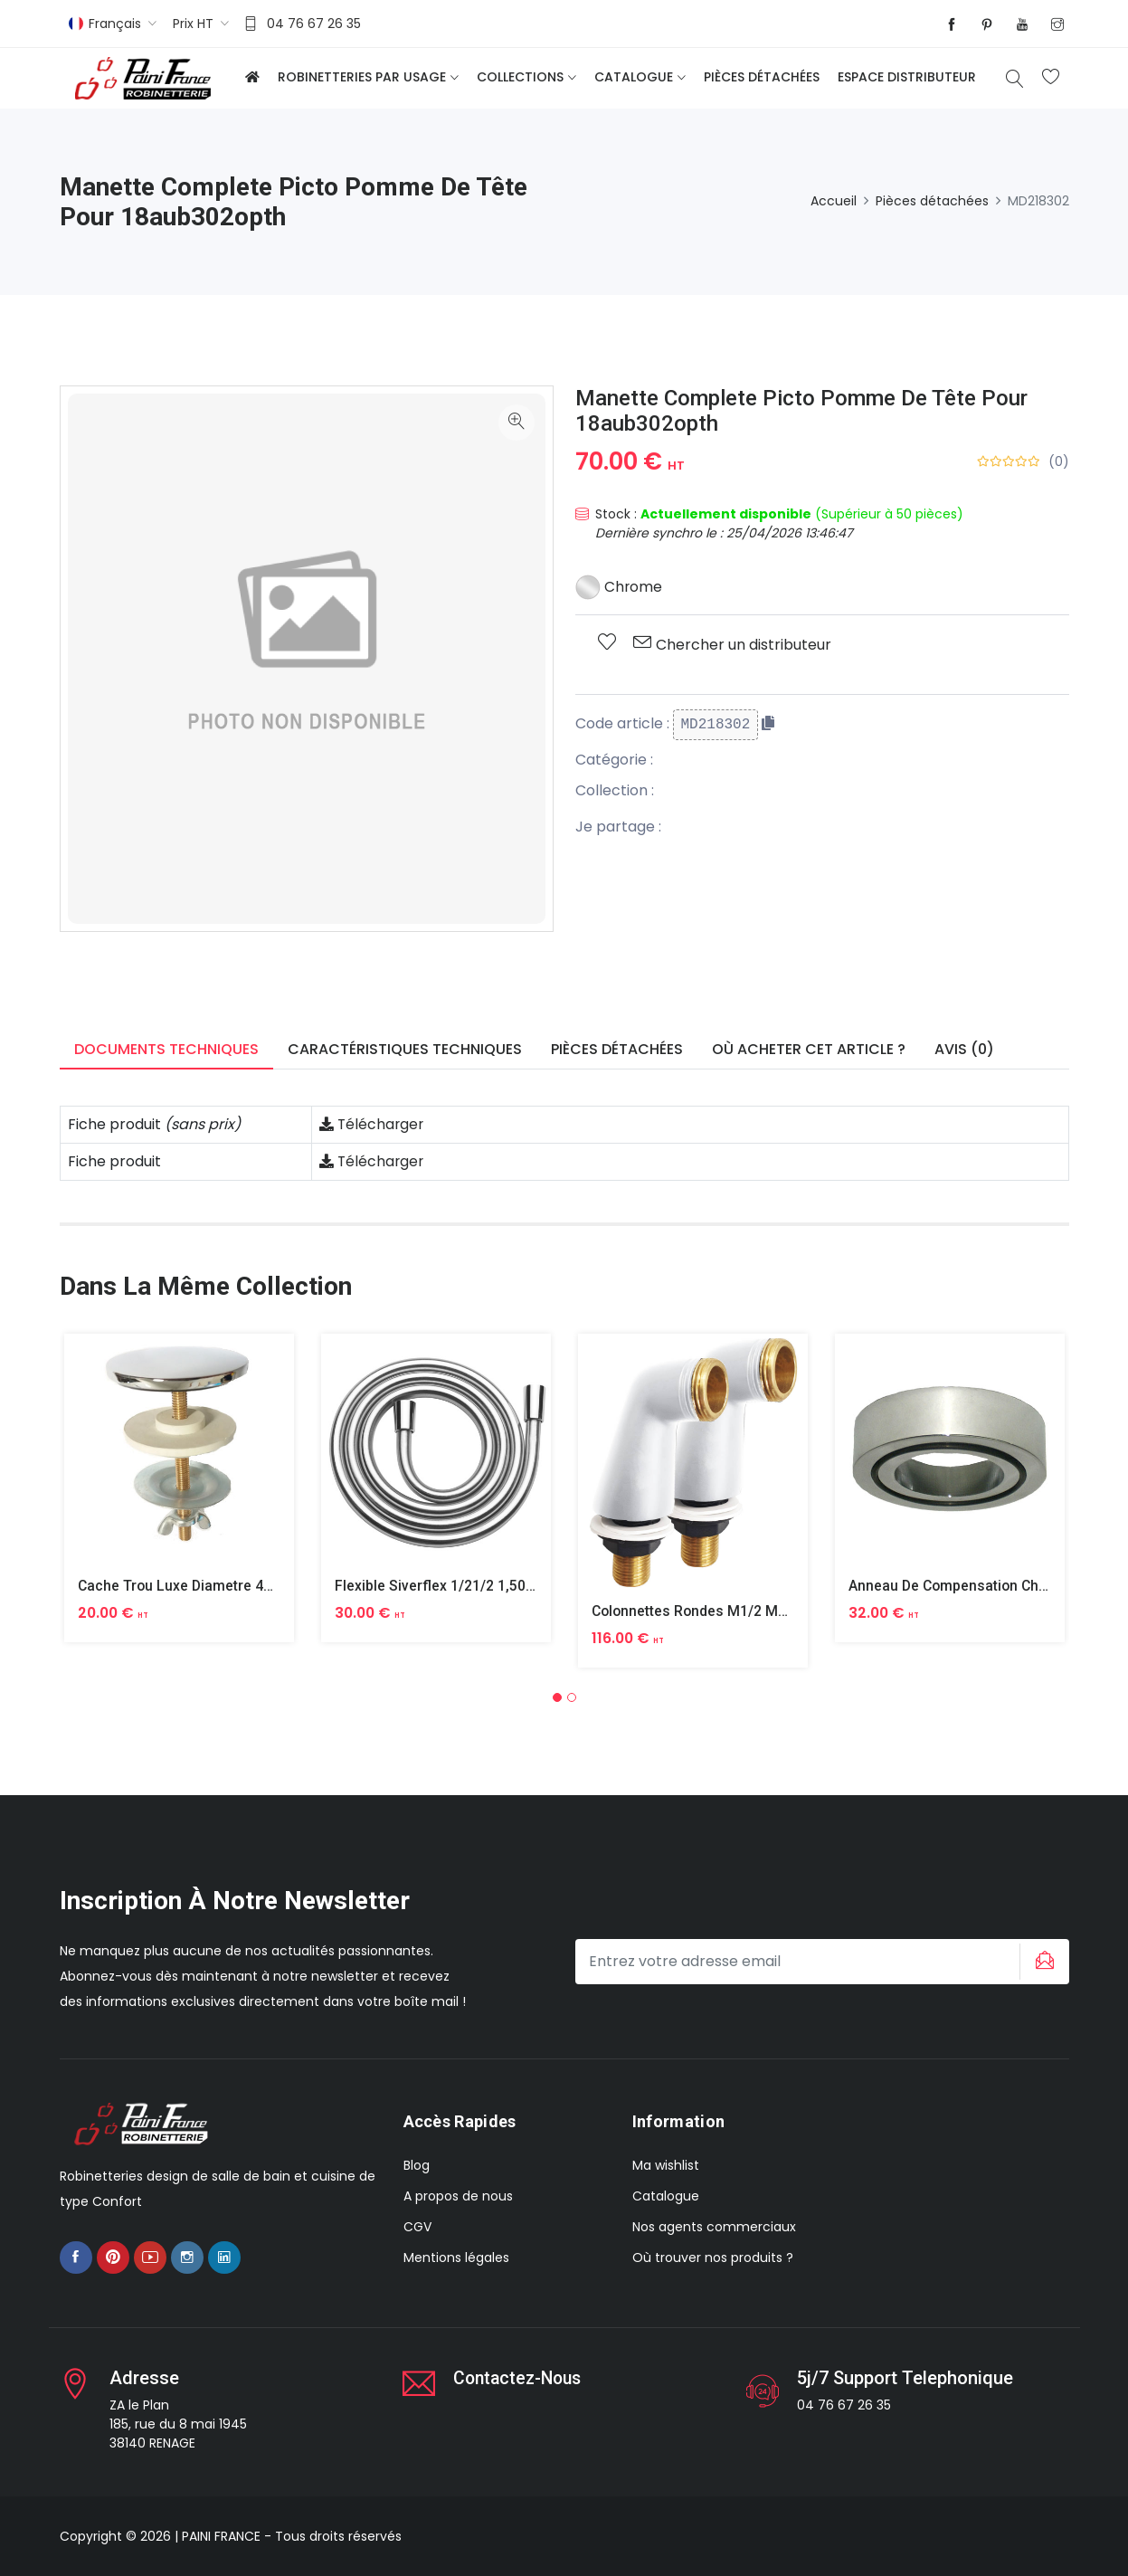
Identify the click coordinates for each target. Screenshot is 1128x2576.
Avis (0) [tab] (964, 1049)
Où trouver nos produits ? (712, 2257)
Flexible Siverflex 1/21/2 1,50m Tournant (468, 1585)
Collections (520, 77)
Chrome (619, 586)
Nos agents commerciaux (714, 2227)
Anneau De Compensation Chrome (963, 1585)
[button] (557, 1696)
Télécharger (372, 1124)
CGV (417, 2227)
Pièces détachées (762, 77)
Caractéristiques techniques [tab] (405, 1049)
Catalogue (633, 77)
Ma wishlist (665, 2165)
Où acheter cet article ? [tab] (808, 1049)
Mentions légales (456, 2257)
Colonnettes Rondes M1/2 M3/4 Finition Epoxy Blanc (766, 1611)
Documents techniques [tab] (166, 1049)
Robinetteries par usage (362, 77)
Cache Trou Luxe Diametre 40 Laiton (198, 1585)
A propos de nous (458, 2196)
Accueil (833, 201)
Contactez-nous (520, 2378)
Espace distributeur (907, 77)
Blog (416, 2165)
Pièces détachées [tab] (617, 1049)
